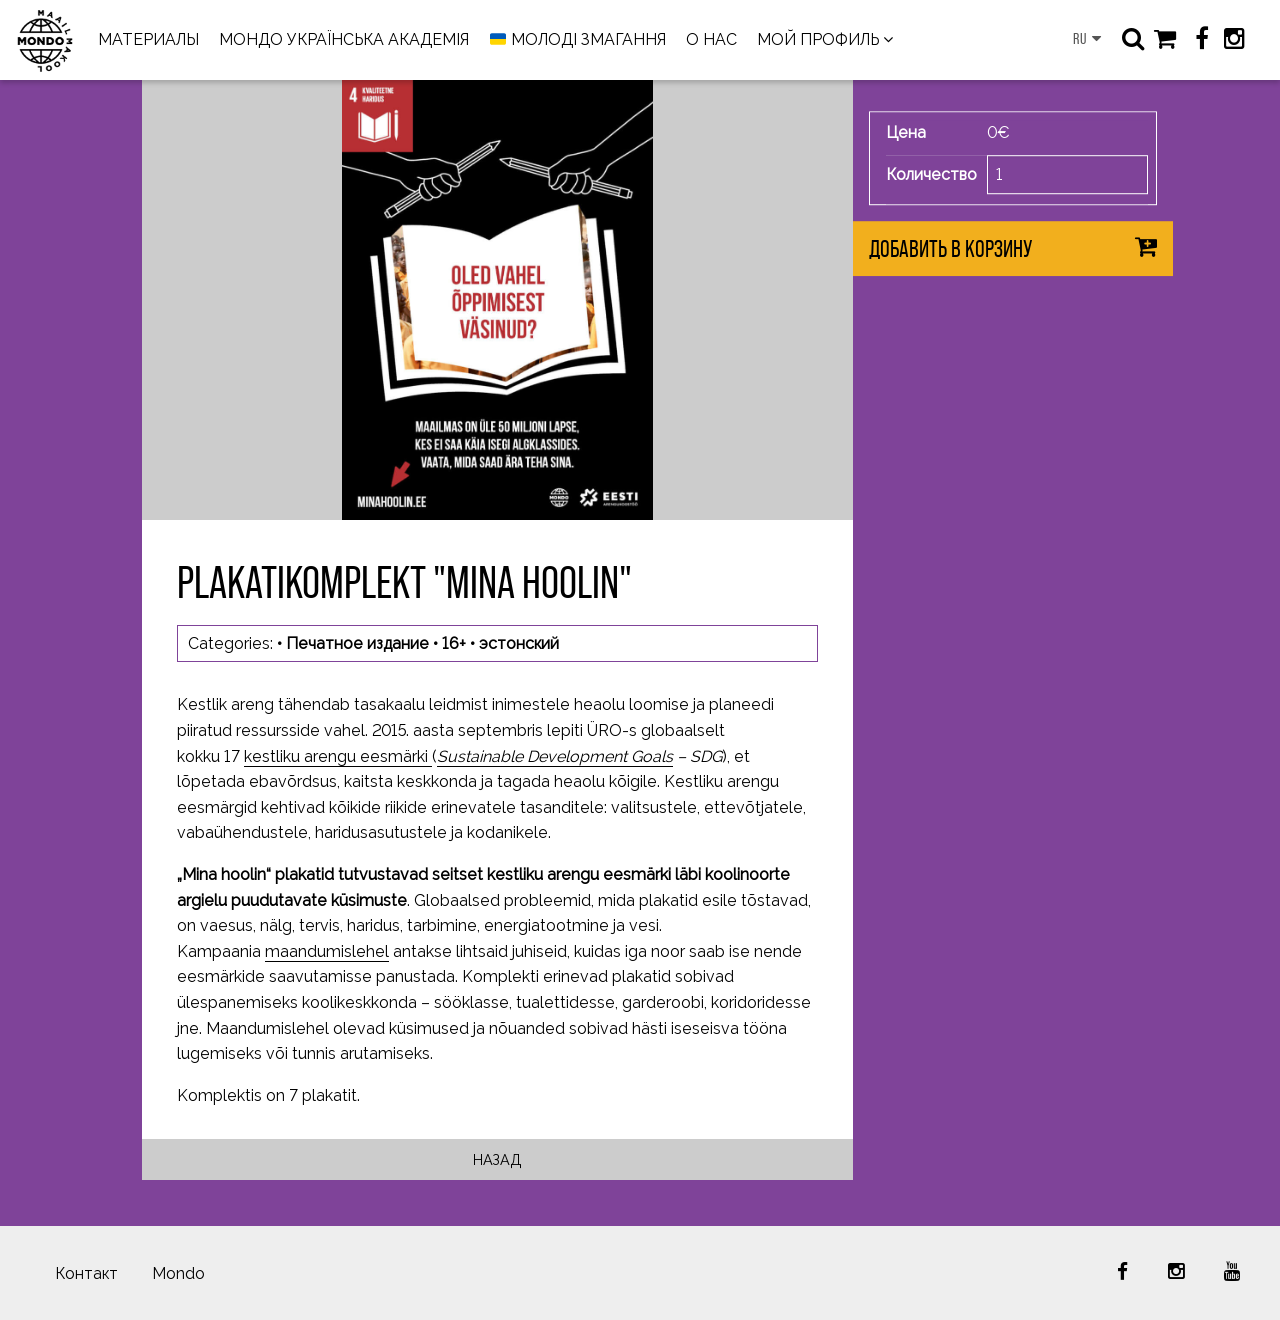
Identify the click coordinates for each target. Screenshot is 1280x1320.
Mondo (178, 1273)
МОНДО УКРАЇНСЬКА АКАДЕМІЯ (344, 39)
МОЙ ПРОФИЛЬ (818, 39)
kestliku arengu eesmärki (338, 756)
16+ (454, 643)
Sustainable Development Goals (555, 756)
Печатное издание (357, 643)
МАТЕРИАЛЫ (148, 39)
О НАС (711, 39)
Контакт (86, 1273)
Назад (497, 1159)
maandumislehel (327, 951)
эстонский (519, 643)
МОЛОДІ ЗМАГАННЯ (578, 40)
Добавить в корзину (950, 249)
